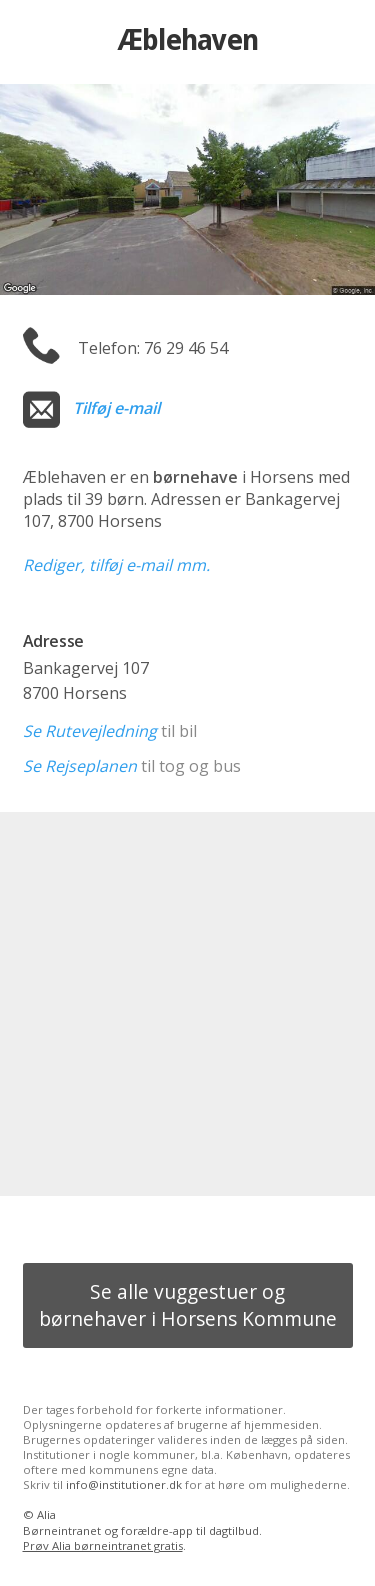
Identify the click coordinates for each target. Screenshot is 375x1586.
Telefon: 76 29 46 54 (153, 348)
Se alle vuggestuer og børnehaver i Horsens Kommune (188, 1305)
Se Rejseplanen (80, 766)
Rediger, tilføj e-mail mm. (116, 565)
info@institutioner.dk (124, 1484)
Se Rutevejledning (90, 731)
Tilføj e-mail (116, 408)
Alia (46, 1514)
